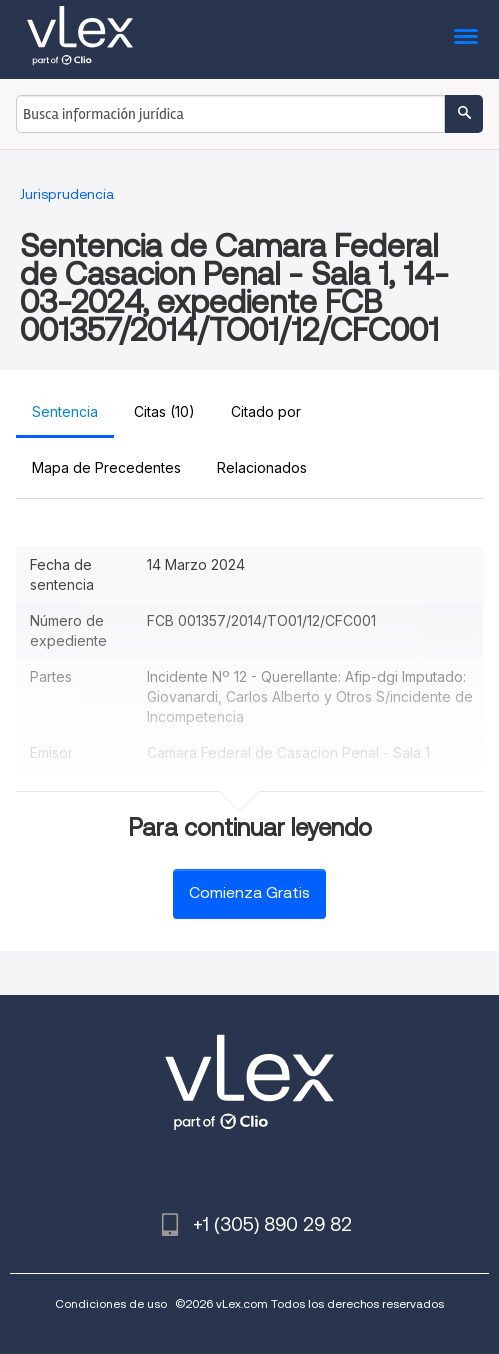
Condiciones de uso (111, 1303)
